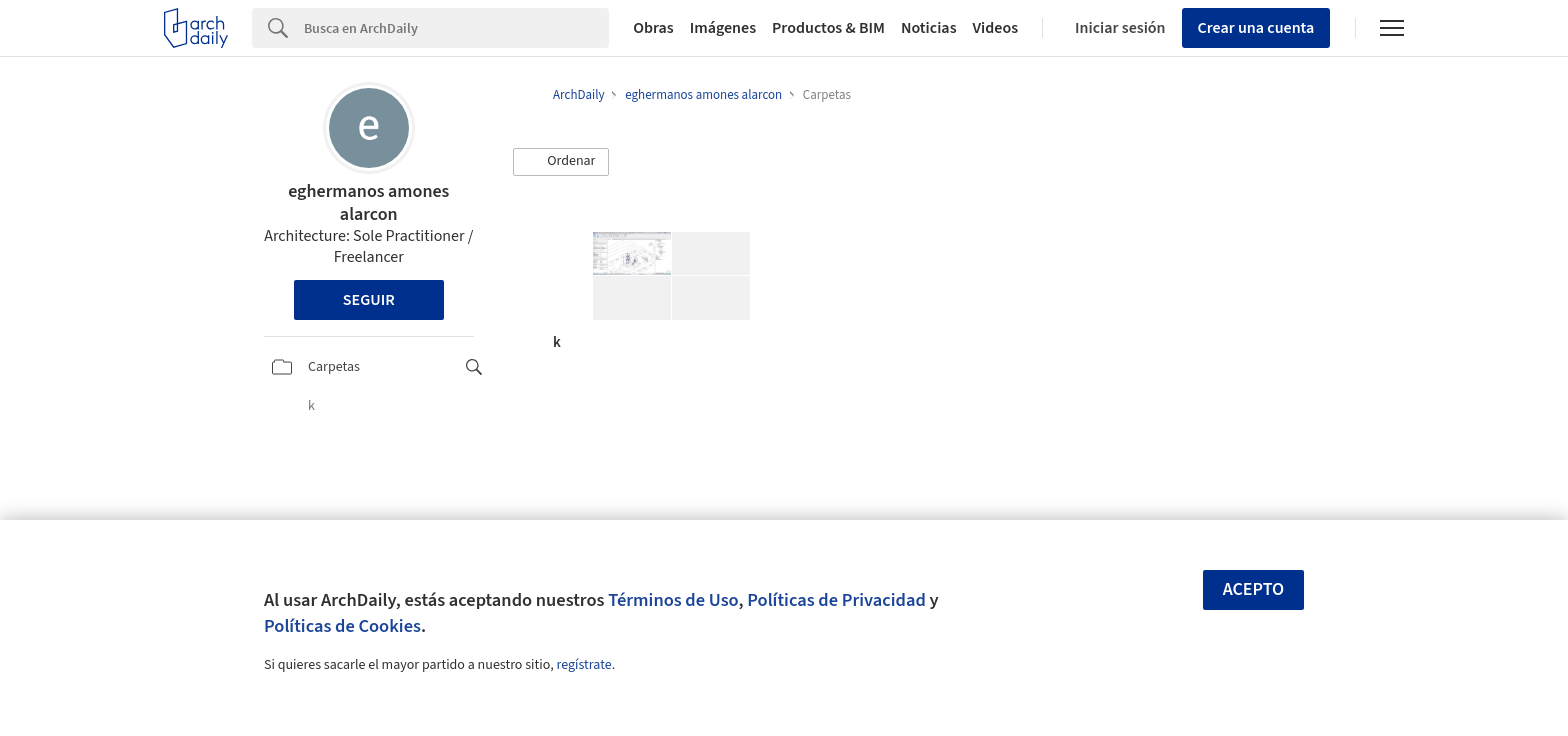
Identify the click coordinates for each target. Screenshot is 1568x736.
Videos (996, 28)
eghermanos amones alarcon (368, 203)
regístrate (583, 665)
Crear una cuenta (1256, 28)
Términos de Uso (673, 600)
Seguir (369, 300)
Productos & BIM (828, 28)
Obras (653, 28)
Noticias (929, 28)
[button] (561, 162)
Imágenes (723, 28)
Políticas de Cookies (342, 626)
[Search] (456, 28)
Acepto (1254, 589)
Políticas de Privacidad (836, 600)
